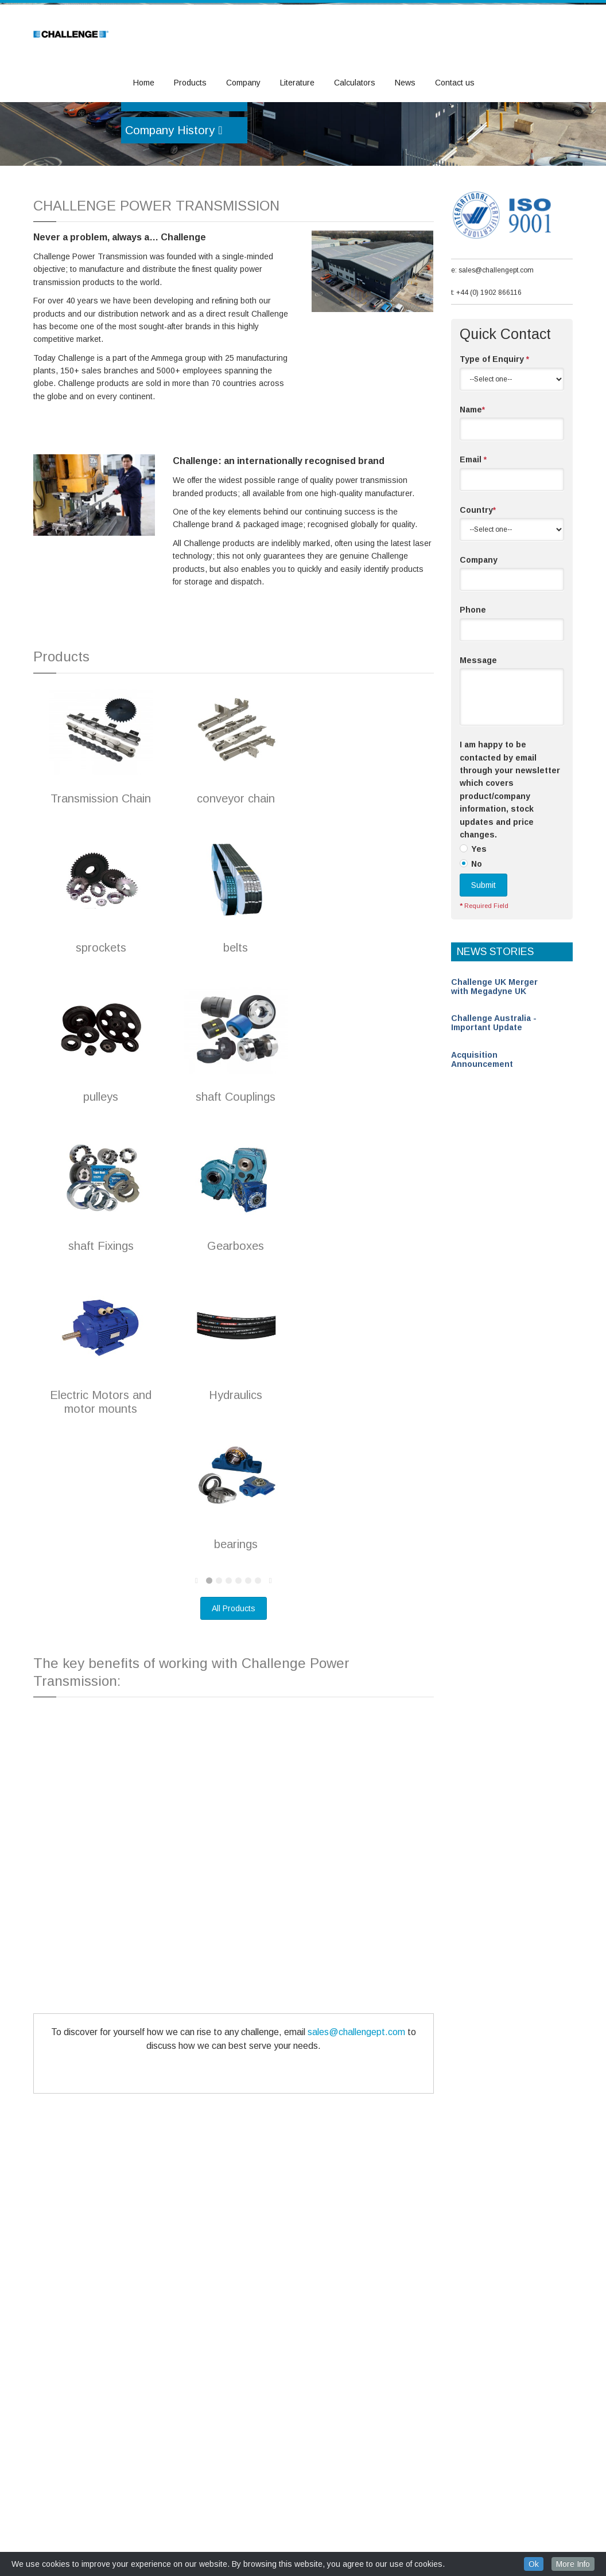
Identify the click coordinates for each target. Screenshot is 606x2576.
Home (143, 82)
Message (478, 724)
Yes (479, 913)
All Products (233, 1672)
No (476, 928)
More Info (573, 2564)
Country (478, 574)
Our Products (164, 130)
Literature (297, 82)
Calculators (354, 82)
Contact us (455, 82)
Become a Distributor (184, 162)
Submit (483, 949)
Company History (173, 194)
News (405, 82)
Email (473, 523)
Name (472, 473)
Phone (473, 674)
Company (243, 82)
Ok (534, 2564)
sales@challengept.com (356, 2096)
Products (190, 82)
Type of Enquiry (494, 423)
